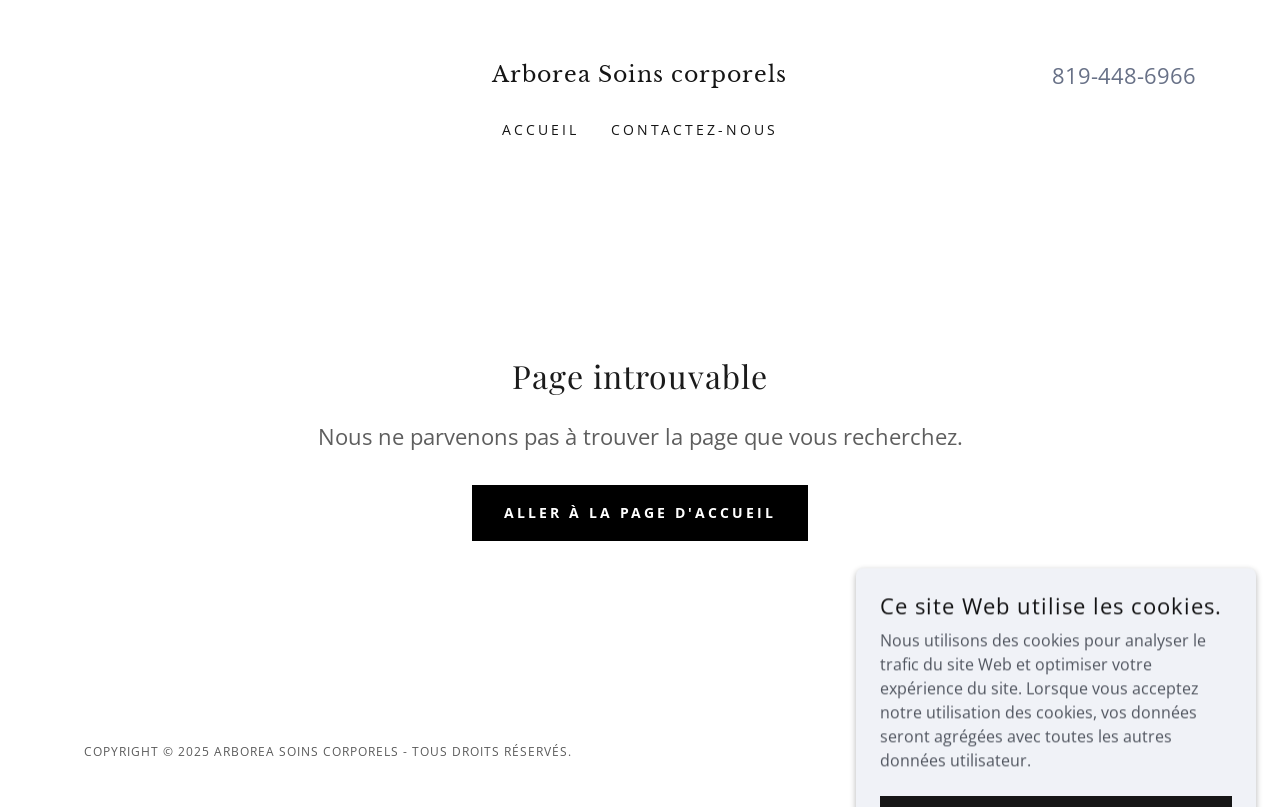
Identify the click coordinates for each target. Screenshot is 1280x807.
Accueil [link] (540, 129)
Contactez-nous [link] (695, 129)
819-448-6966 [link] (1124, 75)
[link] (640, 76)
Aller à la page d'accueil (640, 512)
